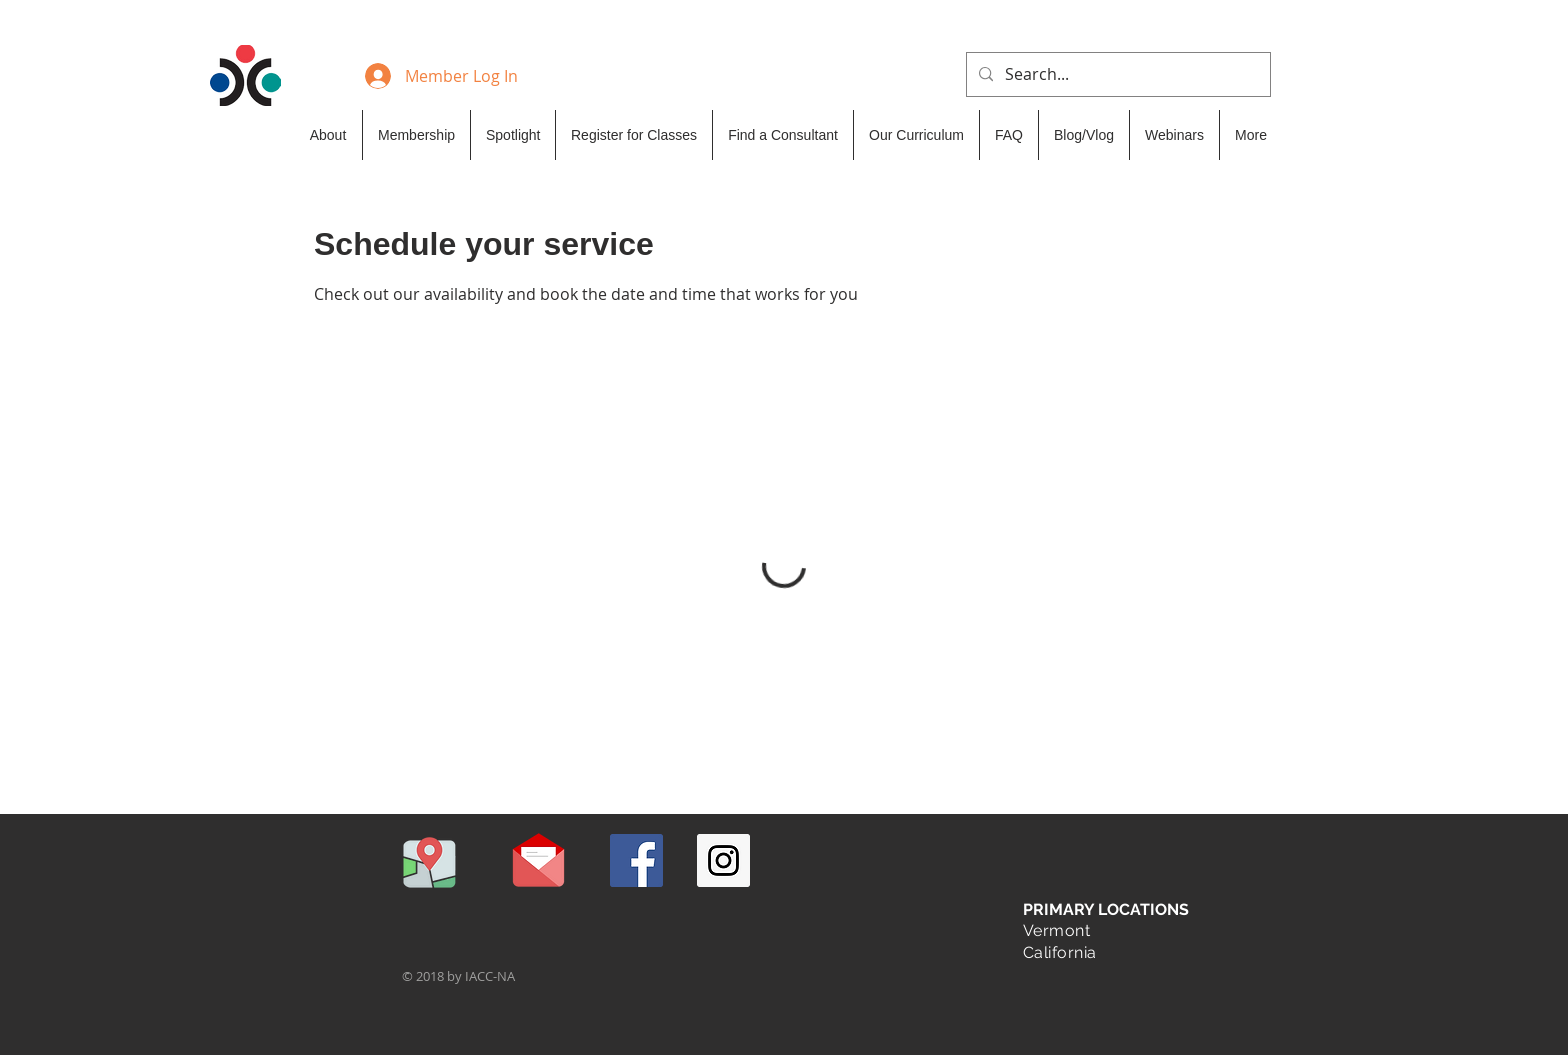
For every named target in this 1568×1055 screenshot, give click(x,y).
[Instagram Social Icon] (723, 860)
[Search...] (1116, 74)
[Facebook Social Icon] (636, 860)
